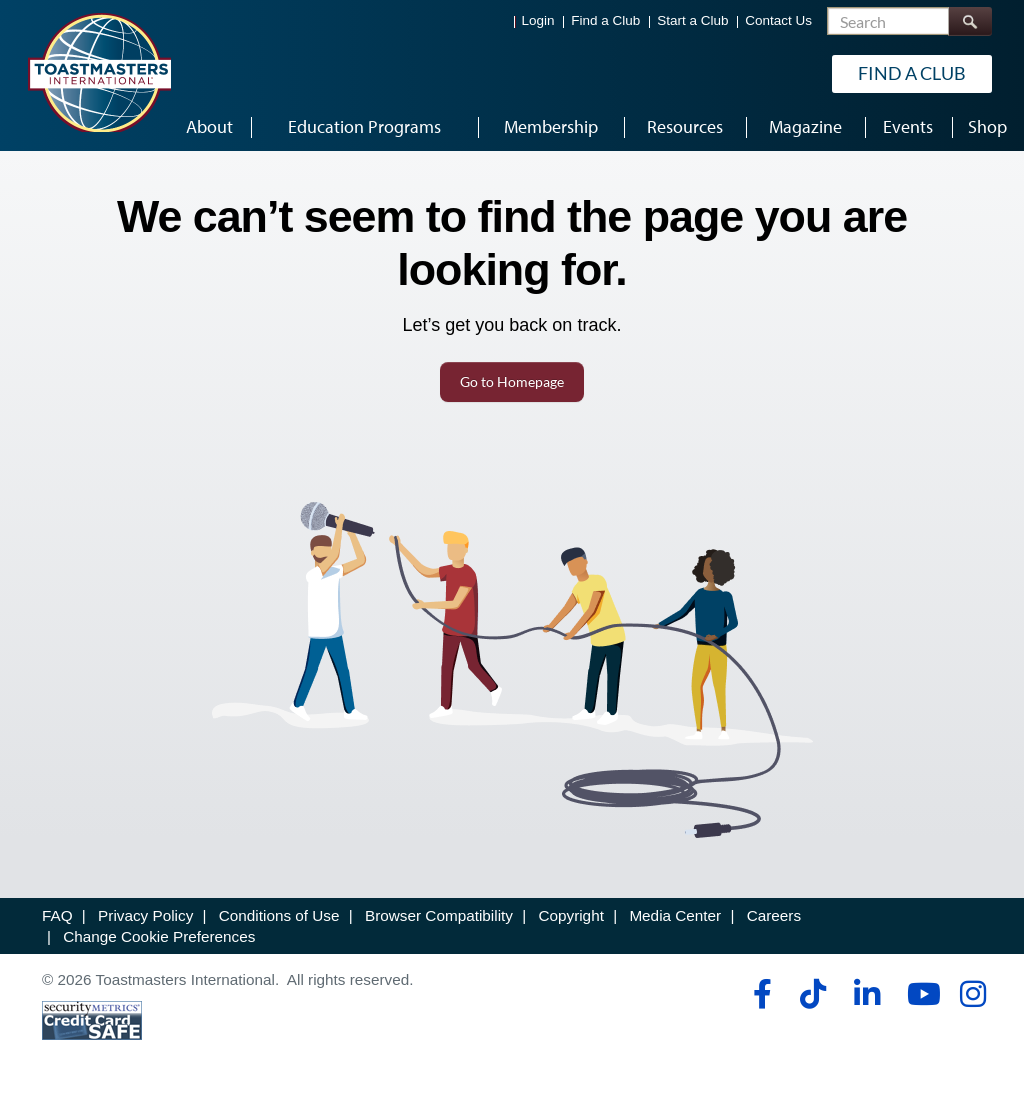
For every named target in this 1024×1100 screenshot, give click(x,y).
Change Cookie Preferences (159, 936)
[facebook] (759, 994)
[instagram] (972, 994)
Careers (774, 915)
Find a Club (605, 20)
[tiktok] (812, 994)
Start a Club (692, 20)
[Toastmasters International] (99, 72)
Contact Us (778, 20)
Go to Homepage (512, 381)
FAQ (57, 915)
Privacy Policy (145, 915)
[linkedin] (866, 994)
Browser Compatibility (439, 915)
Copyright (570, 915)
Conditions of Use (279, 915)
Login (538, 20)
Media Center (675, 915)
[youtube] (919, 994)
